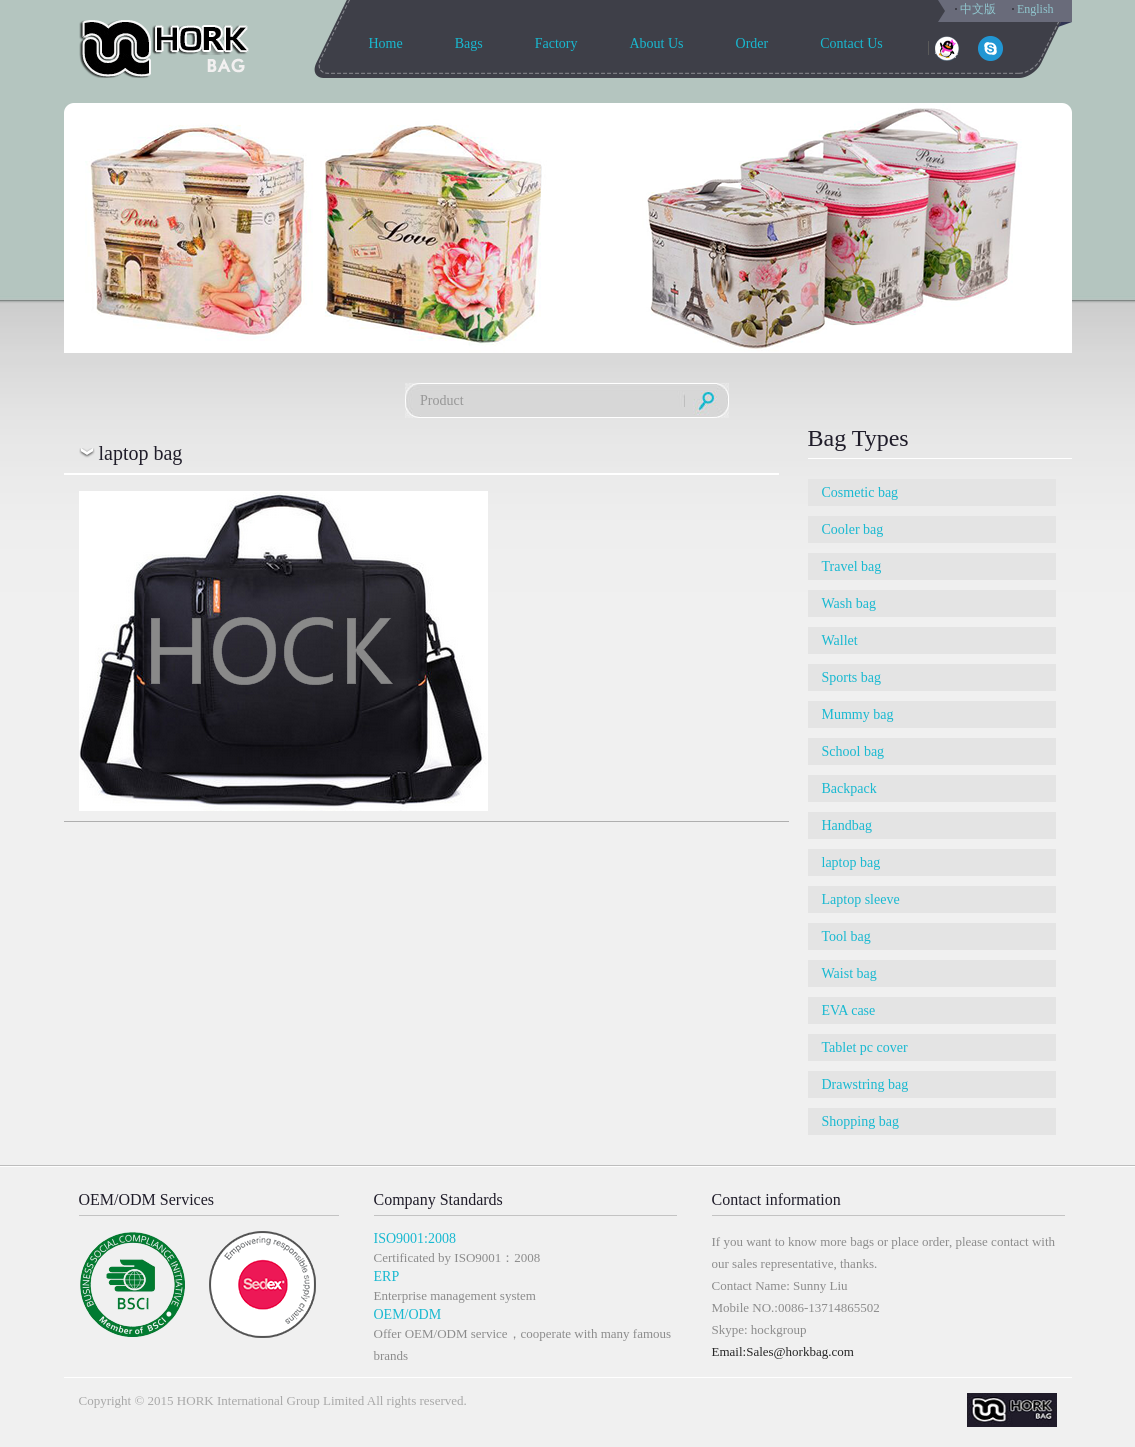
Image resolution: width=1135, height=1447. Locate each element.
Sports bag (852, 677)
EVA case (849, 1010)
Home (386, 43)
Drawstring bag (865, 1084)
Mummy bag (858, 714)
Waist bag (849, 973)
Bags (469, 43)
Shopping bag (860, 1121)
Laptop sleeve (861, 899)
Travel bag (852, 566)
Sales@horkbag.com (800, 1351)
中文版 (978, 9)
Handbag (847, 825)
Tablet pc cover (865, 1047)
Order (752, 43)
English (1035, 9)
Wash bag (849, 603)
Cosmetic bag (860, 492)
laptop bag (851, 862)
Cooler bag (853, 529)
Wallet (840, 640)
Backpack (849, 788)
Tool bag (846, 936)
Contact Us (851, 43)
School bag (853, 751)
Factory (556, 43)
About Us (656, 43)
